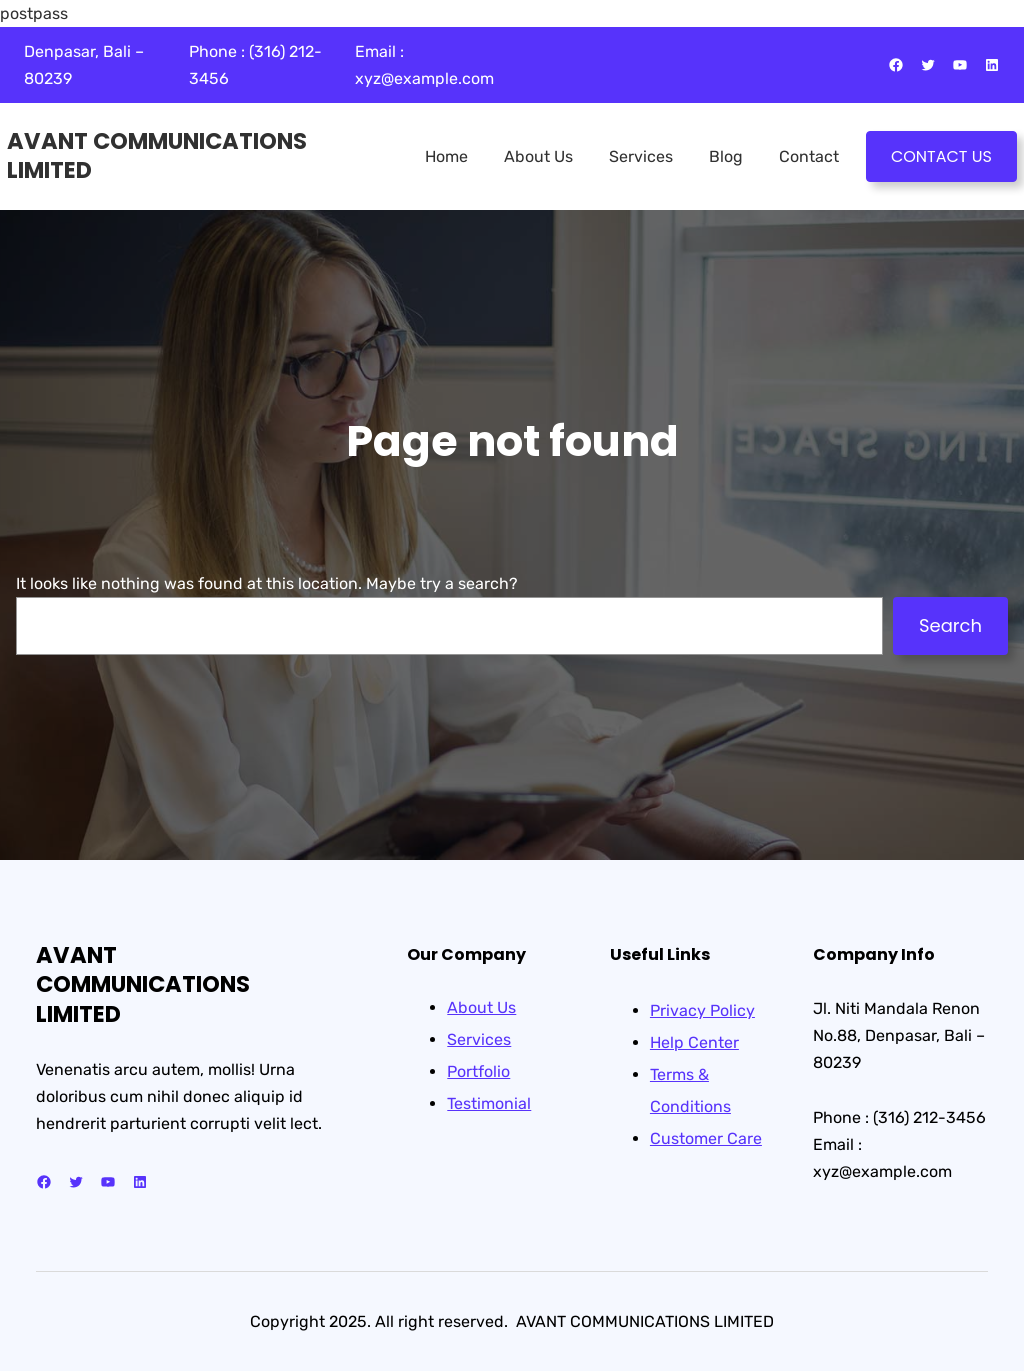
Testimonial (489, 1103)
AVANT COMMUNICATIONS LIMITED (157, 155)
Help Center (694, 1042)
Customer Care (706, 1138)
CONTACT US (941, 156)
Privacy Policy (702, 1010)
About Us (481, 1007)
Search (950, 625)
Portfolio (478, 1071)
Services (479, 1039)
